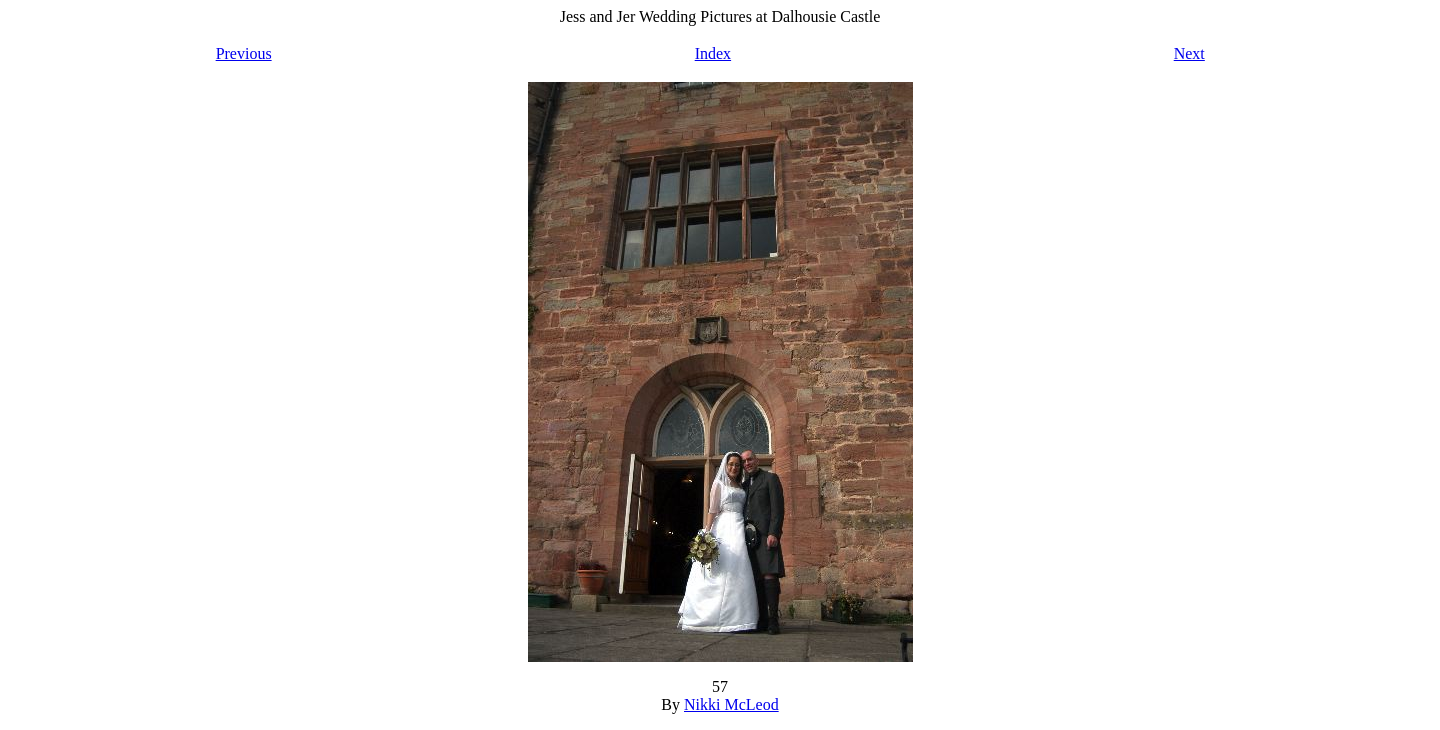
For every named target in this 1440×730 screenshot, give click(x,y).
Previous (244, 53)
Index (713, 53)
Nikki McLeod (731, 704)
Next (1189, 53)
